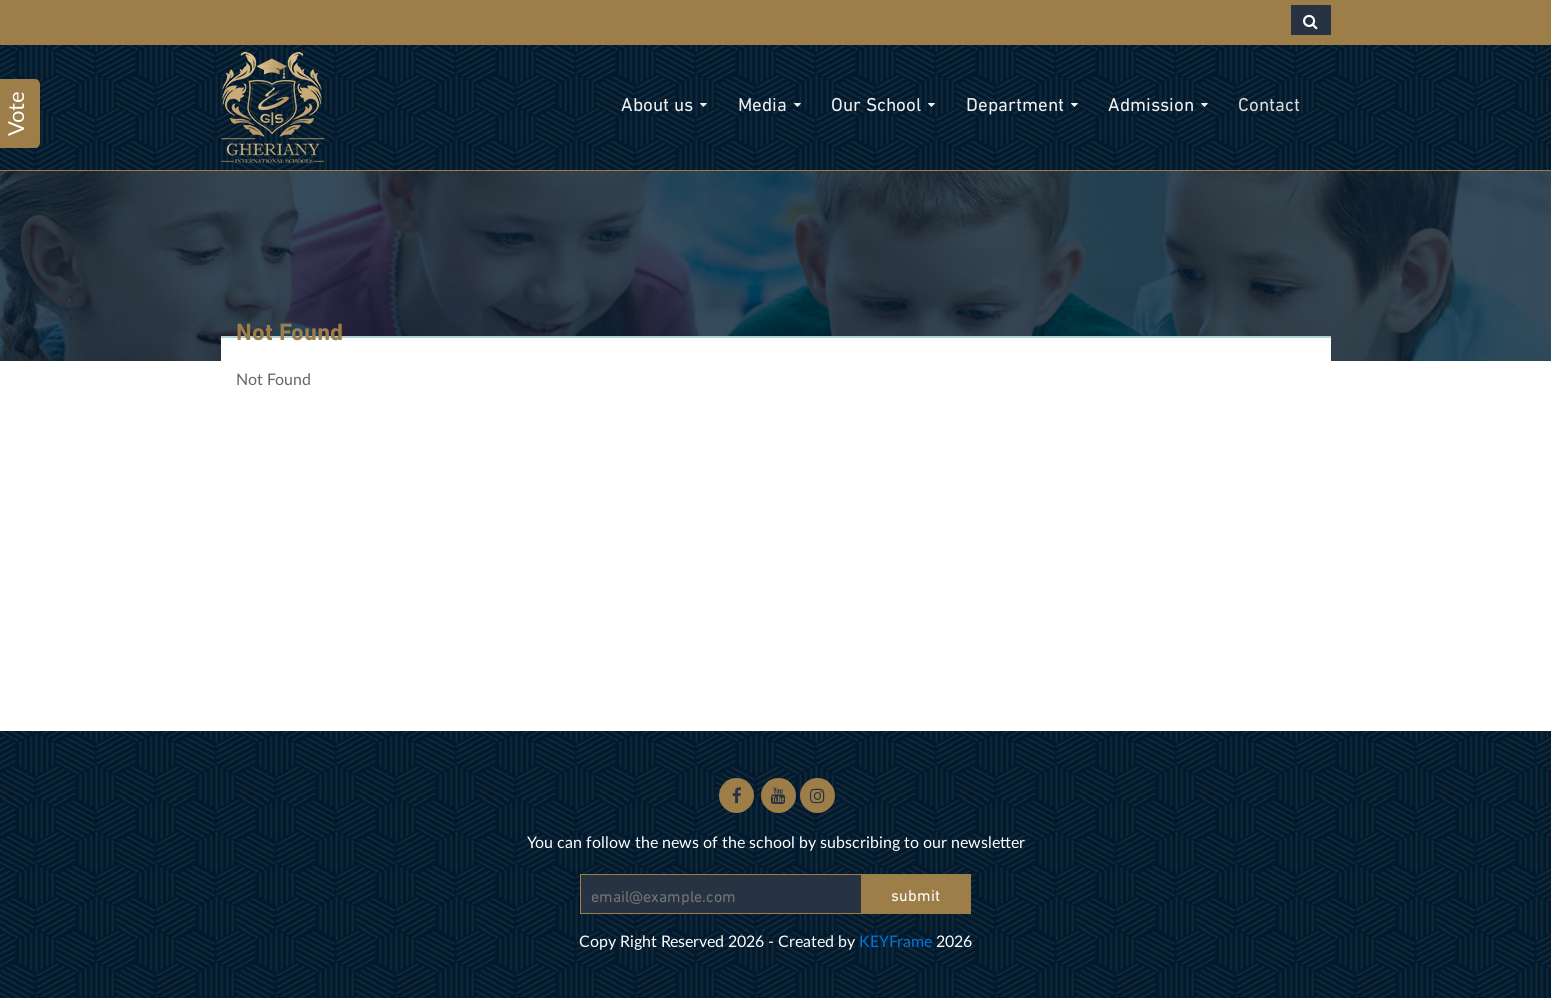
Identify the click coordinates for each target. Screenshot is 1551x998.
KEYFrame (895, 940)
